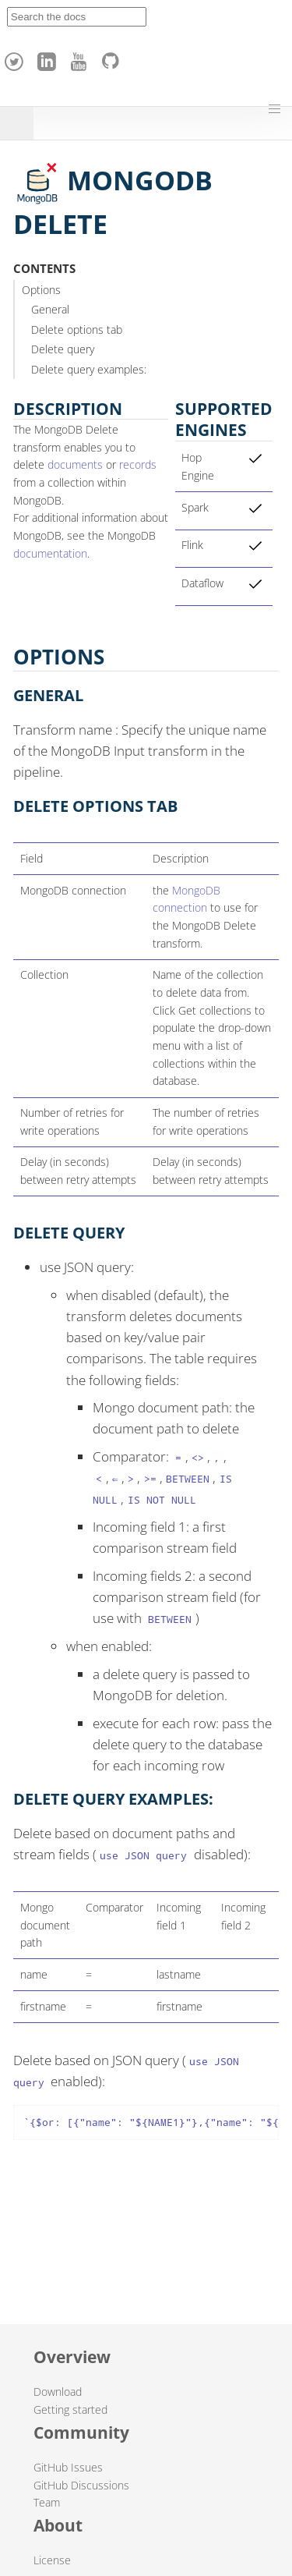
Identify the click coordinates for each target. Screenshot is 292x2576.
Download (57, 2391)
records (138, 464)
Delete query (62, 349)
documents (75, 464)
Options (41, 289)
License (52, 2560)
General (50, 309)
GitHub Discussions (81, 2485)
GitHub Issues (68, 2467)
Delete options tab (76, 329)
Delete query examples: (88, 369)
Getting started (70, 2409)
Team (46, 2502)
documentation (50, 553)
